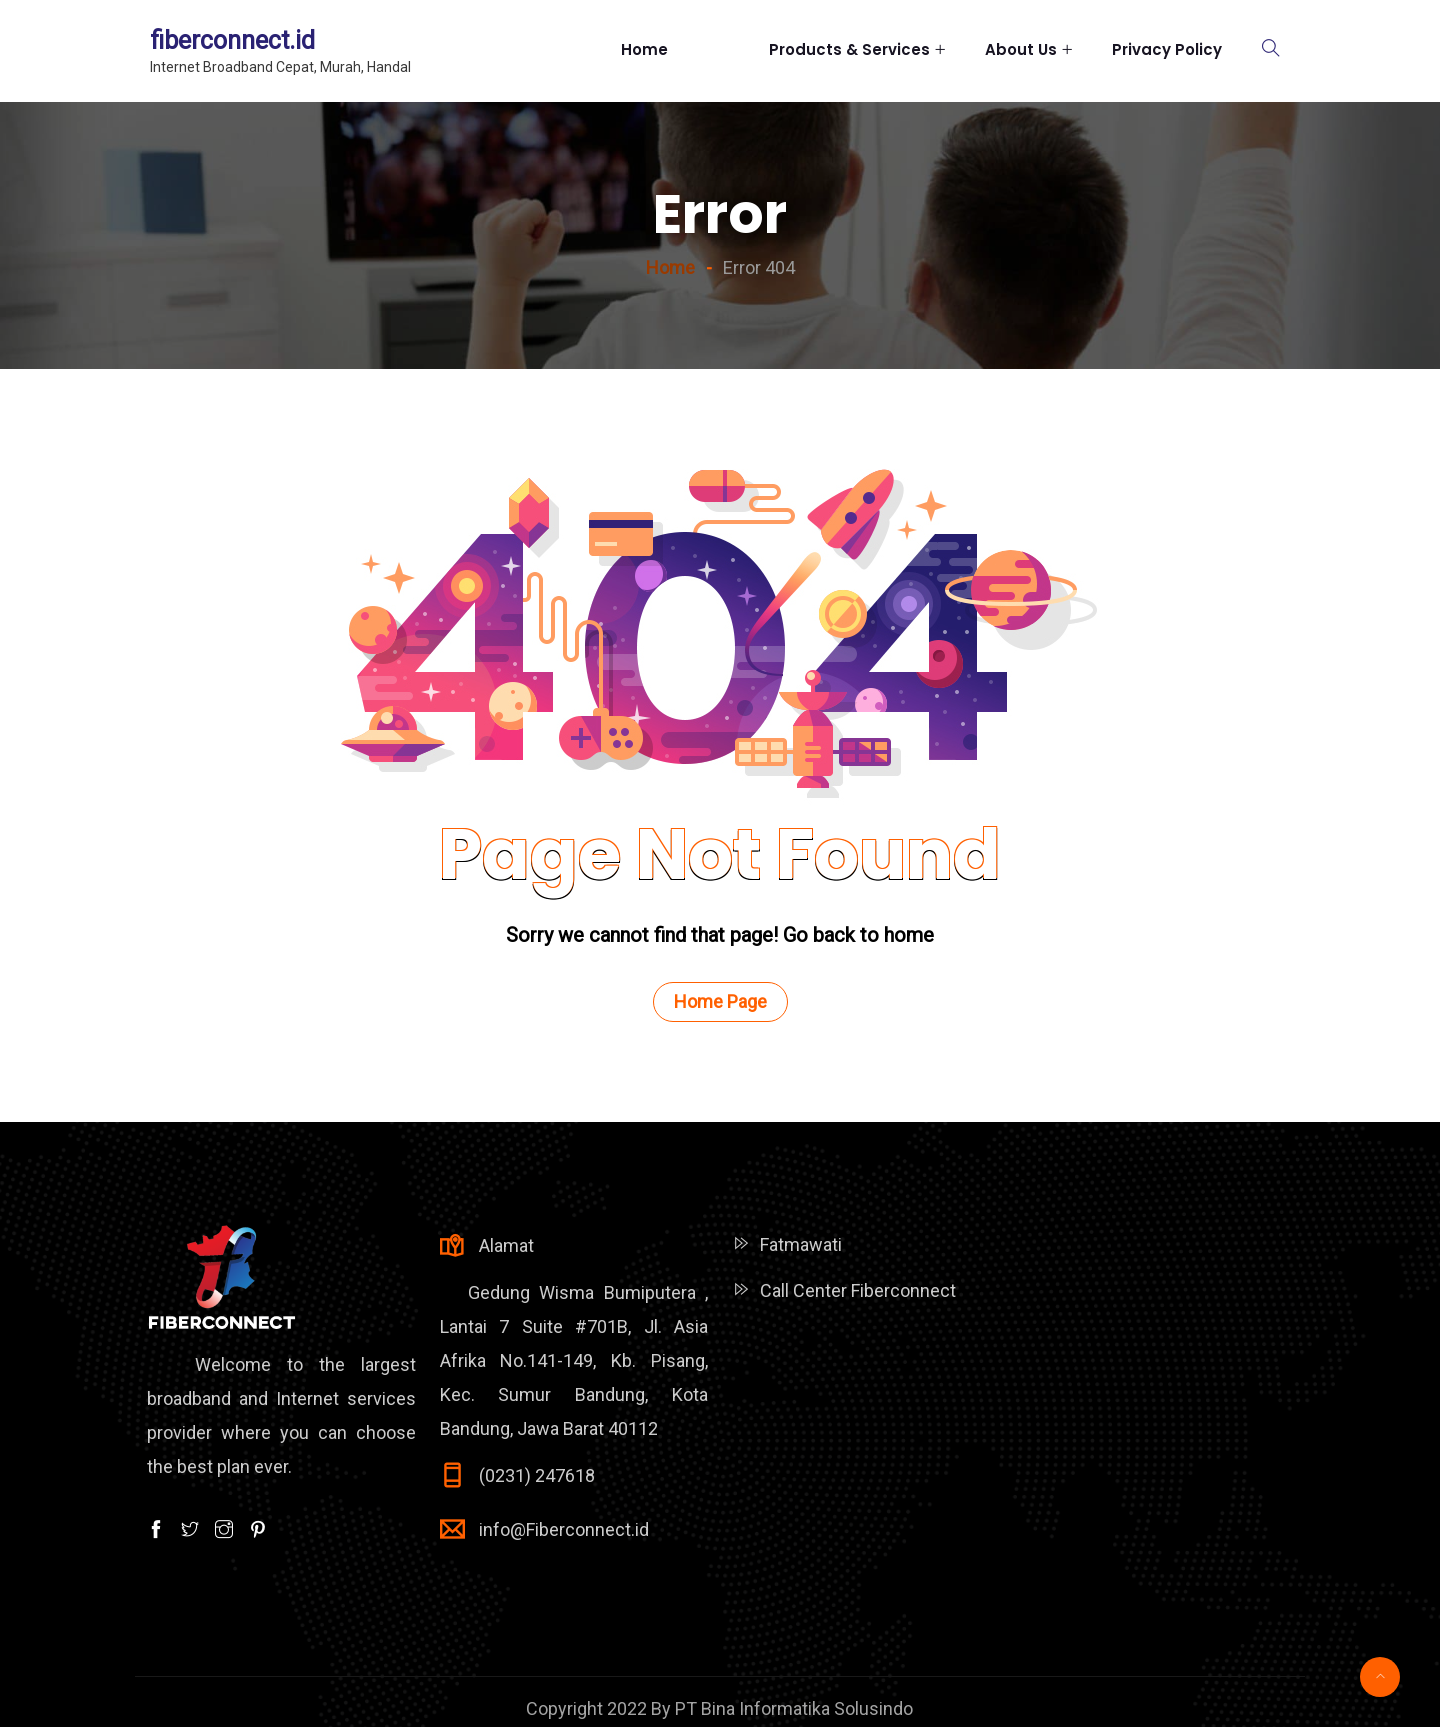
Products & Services (849, 49)
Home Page (720, 1001)
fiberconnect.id (232, 40)
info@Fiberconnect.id (564, 1529)
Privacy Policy (1167, 49)
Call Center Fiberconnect (858, 1290)
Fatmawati (801, 1244)
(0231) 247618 (537, 1475)
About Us (1021, 49)
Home (675, 50)
